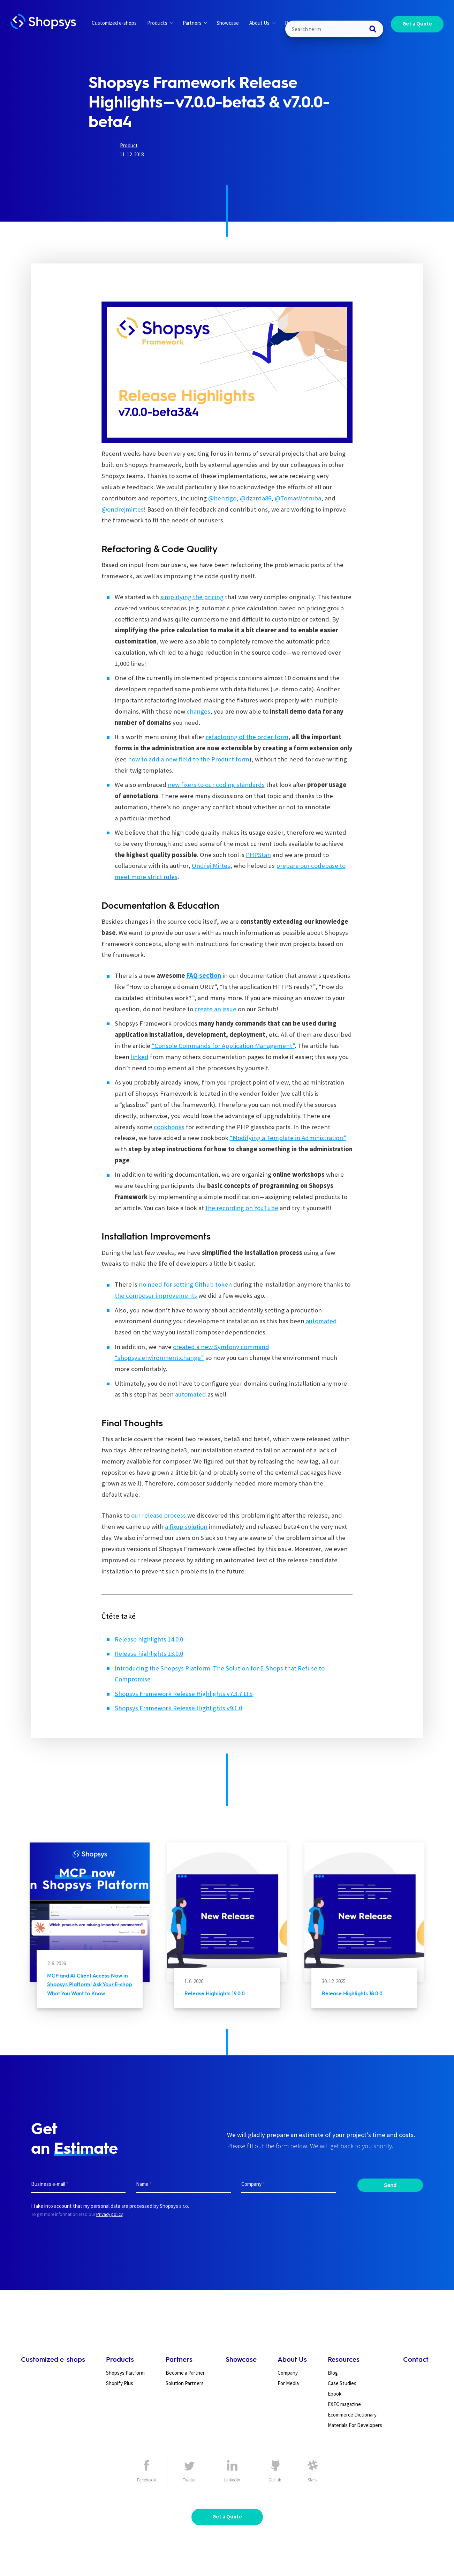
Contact (332, 23)
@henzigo (222, 498)
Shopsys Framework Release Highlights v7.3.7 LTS (184, 1694)
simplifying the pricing (192, 597)
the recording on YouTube (241, 1208)
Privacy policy (109, 2214)
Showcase (228, 23)
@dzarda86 (255, 498)
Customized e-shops (114, 23)
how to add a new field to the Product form (188, 759)
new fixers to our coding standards (216, 785)
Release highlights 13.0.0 (149, 1654)
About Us (262, 23)
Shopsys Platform (125, 2372)
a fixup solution (186, 1526)
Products (160, 23)
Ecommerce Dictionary (352, 2414)
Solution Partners (185, 2383)
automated (321, 1321)
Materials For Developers (355, 2425)
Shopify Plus (119, 2383)
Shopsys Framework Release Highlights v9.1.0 (178, 1708)
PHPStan (258, 855)
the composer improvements (156, 1295)
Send (390, 2185)
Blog (333, 2372)
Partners (195, 23)
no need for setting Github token (185, 1284)
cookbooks (169, 1127)
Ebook (334, 2393)
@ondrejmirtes (122, 509)
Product (129, 145)
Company (288, 2372)
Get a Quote (417, 23)
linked (140, 1057)
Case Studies (342, 2383)
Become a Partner (185, 2372)
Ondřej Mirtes (211, 866)
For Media (288, 2383)
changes (198, 711)
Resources (299, 23)
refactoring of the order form (247, 737)
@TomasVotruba (298, 498)
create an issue (215, 1009)
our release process (158, 1515)
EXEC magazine (344, 2404)
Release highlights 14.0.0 (149, 1639)
